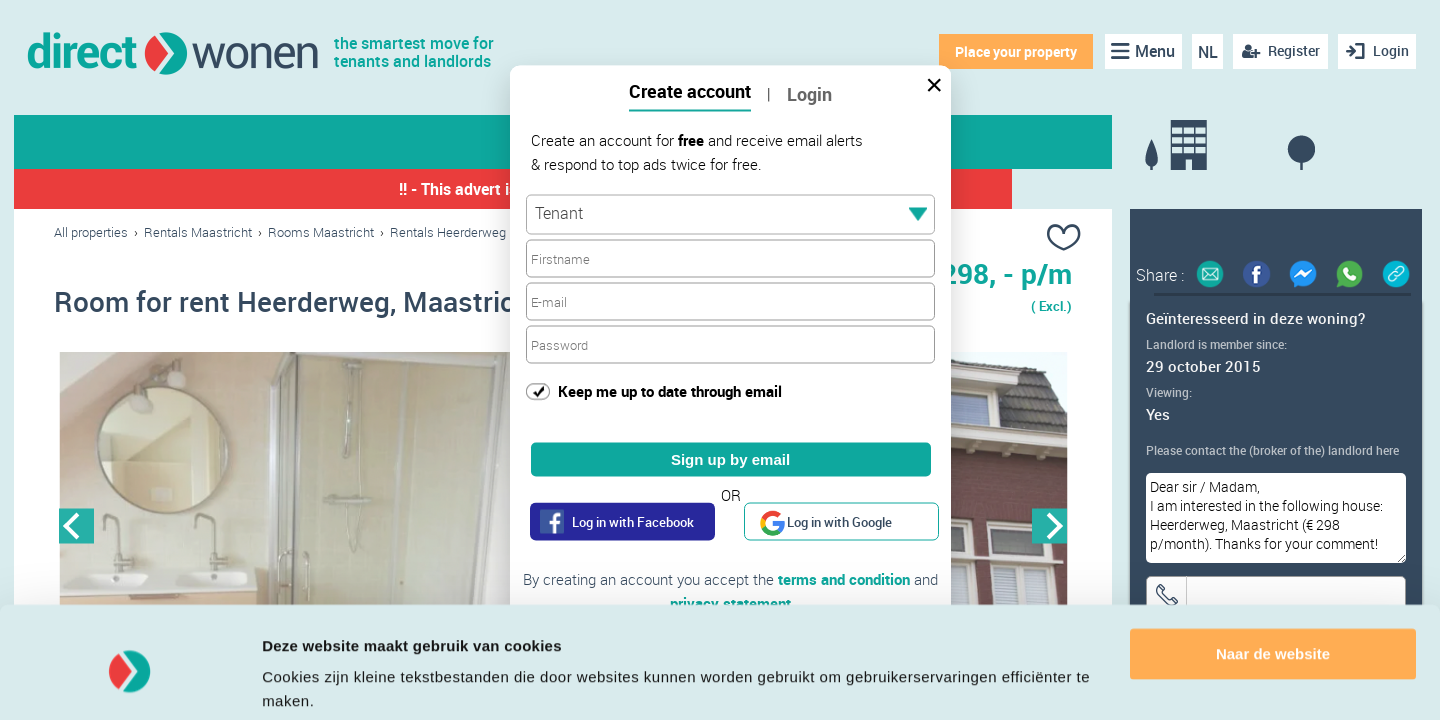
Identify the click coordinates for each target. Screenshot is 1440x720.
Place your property (1015, 51)
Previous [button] (76, 526)
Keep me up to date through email (670, 390)
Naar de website (1273, 578)
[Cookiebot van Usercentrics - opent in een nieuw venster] (129, 681)
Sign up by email (730, 459)
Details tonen (309, 680)
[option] (308, 527)
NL (1206, 52)
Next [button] (1049, 526)
